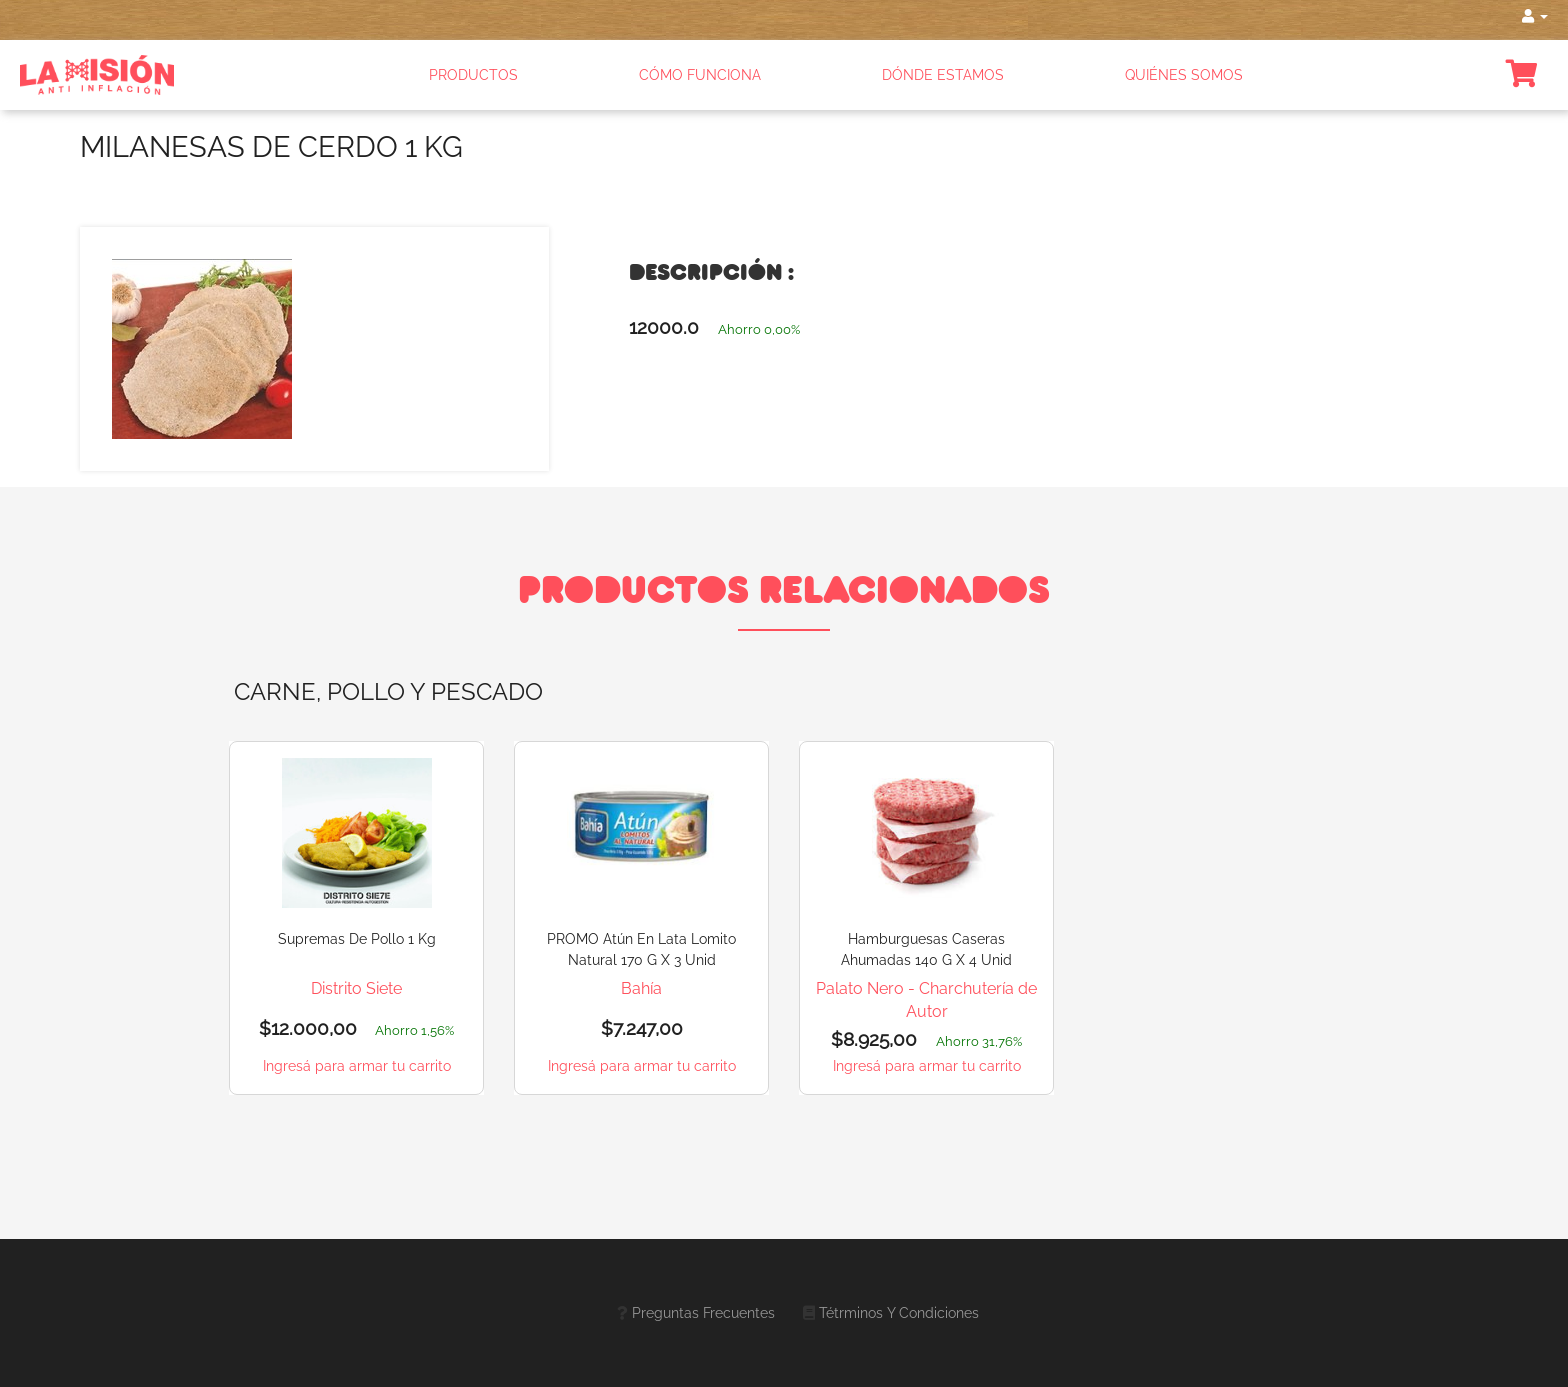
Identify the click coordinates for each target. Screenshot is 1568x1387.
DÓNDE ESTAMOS (943, 75)
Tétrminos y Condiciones (899, 1313)
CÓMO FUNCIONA (700, 75)
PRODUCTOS (473, 75)
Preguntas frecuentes (703, 1313)
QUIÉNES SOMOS (1184, 75)
